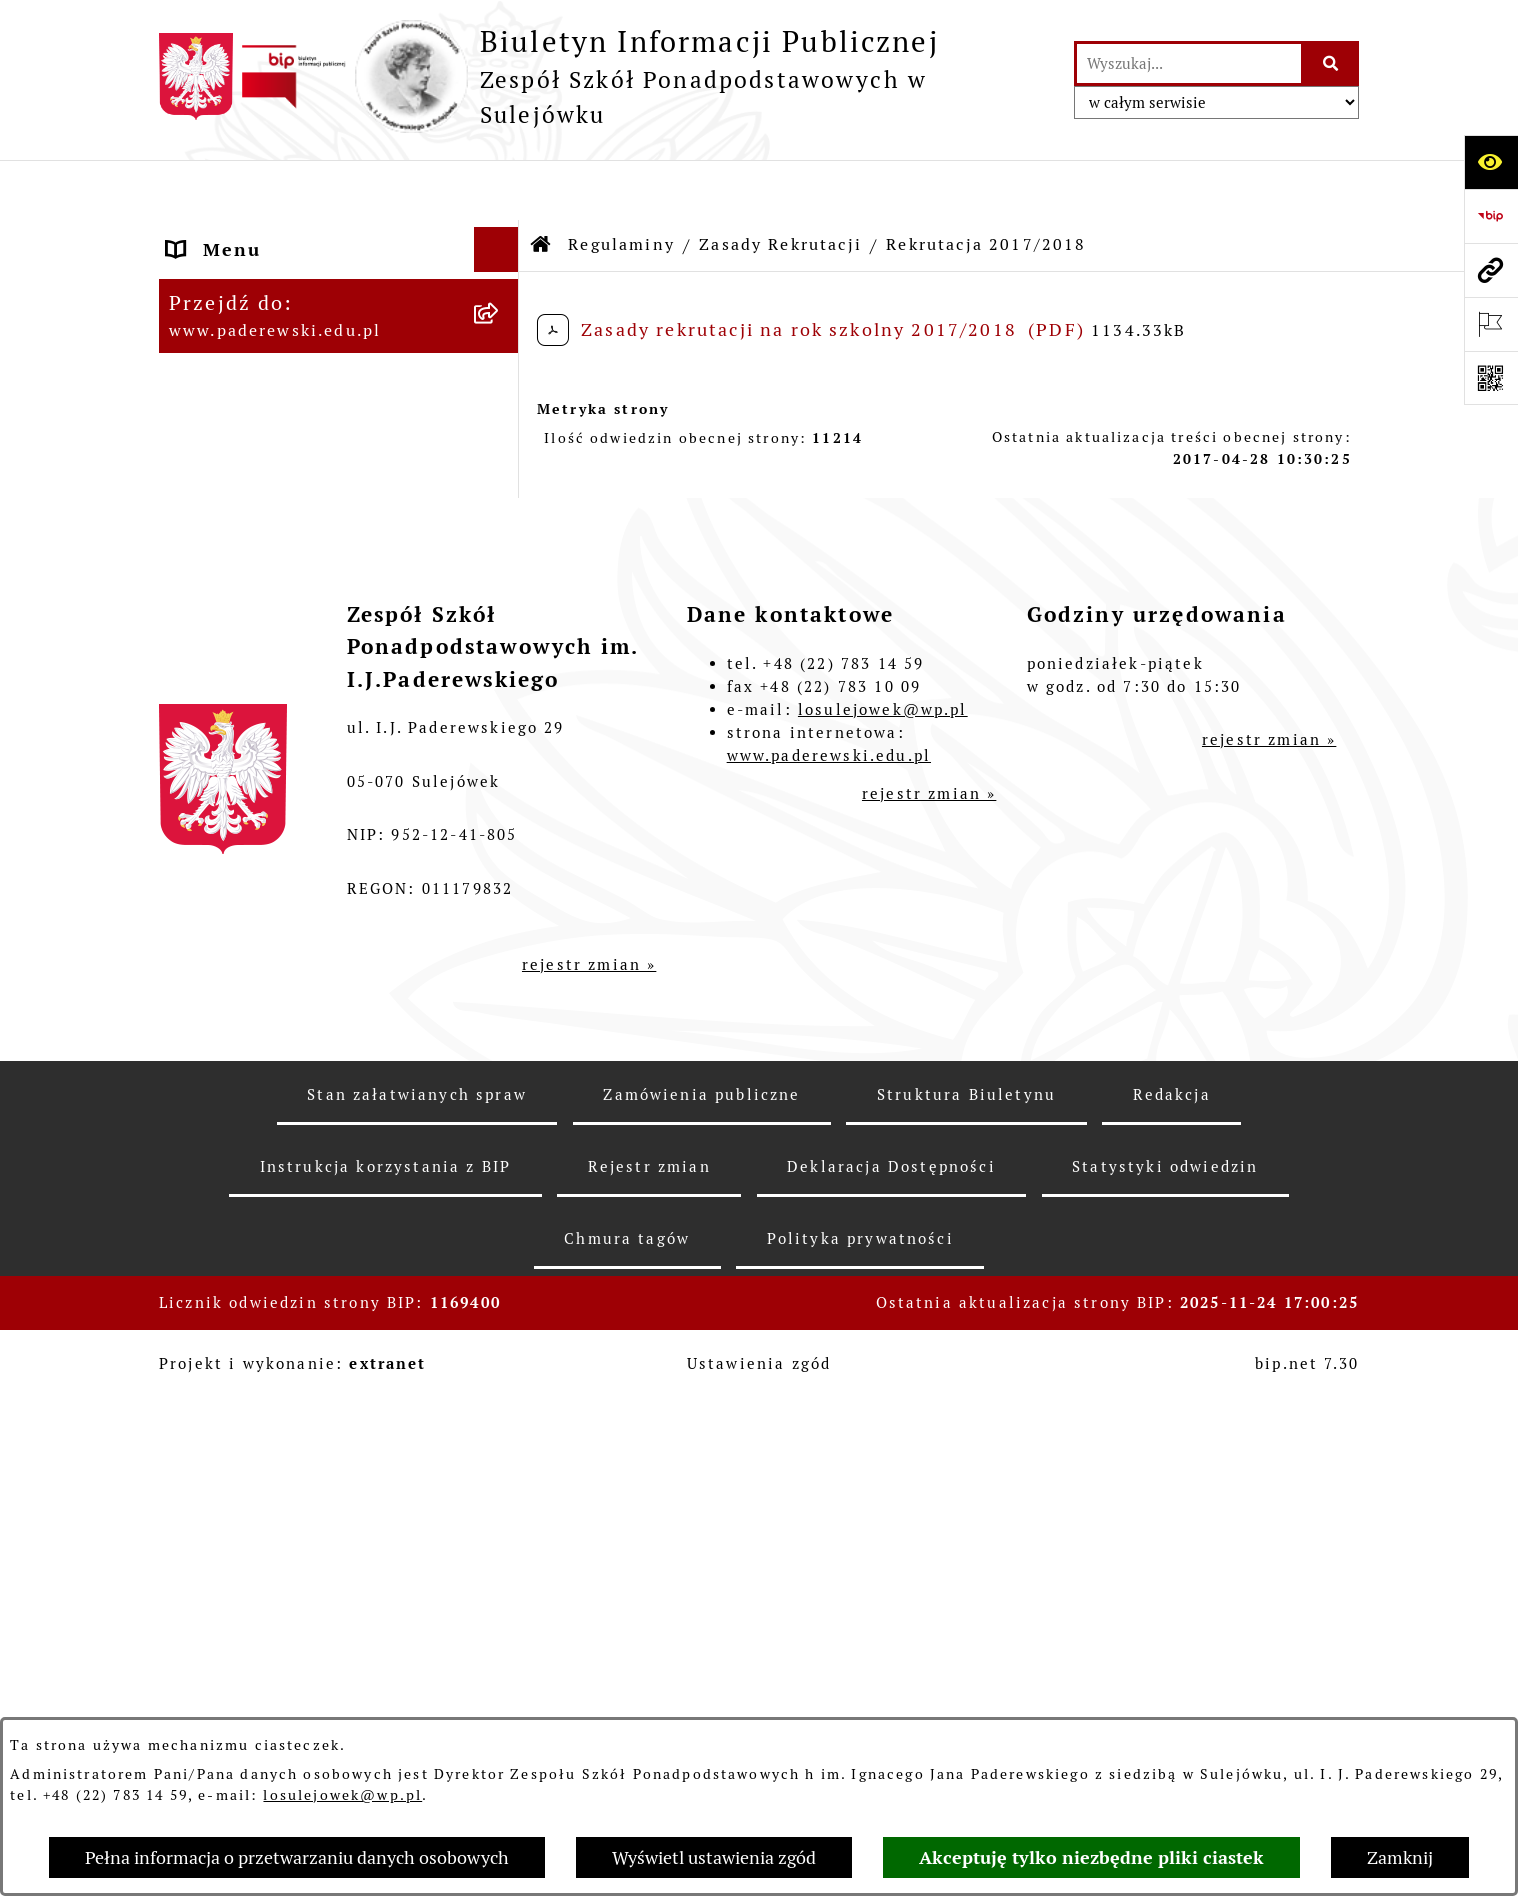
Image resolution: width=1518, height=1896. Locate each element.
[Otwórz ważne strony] (1491, 324)
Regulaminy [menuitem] (226, 369)
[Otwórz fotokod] (1491, 378)
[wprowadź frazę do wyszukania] (1189, 63)
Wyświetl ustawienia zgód (714, 1857)
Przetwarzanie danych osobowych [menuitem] (278, 878)
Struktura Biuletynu (966, 1591)
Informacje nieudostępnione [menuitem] (309, 819)
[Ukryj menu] (496, 189)
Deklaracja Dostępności (891, 1663)
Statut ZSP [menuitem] (222, 279)
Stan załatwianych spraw (417, 1591)
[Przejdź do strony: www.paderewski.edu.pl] (1491, 270)
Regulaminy (621, 184)
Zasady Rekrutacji (780, 184)
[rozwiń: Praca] (501, 505)
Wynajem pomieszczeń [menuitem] (280, 594)
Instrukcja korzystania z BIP (385, 1663)
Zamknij (1400, 1857)
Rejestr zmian (649, 1663)
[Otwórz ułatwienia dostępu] (1491, 162)
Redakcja (1172, 1591)
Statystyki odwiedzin (1165, 1663)
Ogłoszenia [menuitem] (223, 639)
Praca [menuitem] (195, 504)
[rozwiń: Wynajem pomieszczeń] (501, 595)
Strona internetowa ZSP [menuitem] (288, 774)
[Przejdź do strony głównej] (606, 76)
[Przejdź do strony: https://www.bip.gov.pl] (1491, 216)
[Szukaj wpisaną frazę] (1331, 63)
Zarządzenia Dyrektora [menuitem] (281, 324)
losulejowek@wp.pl (342, 1795)
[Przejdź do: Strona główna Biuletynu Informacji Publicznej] (542, 185)
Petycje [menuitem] (204, 684)
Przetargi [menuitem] (214, 549)
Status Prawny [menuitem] (239, 234)
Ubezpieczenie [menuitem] (239, 729)
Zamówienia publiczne (701, 1591)
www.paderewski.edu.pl (829, 1251)
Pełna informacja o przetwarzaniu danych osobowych (297, 1857)
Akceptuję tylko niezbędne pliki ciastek (1091, 1857)
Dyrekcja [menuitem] (211, 459)
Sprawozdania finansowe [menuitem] (291, 414)
